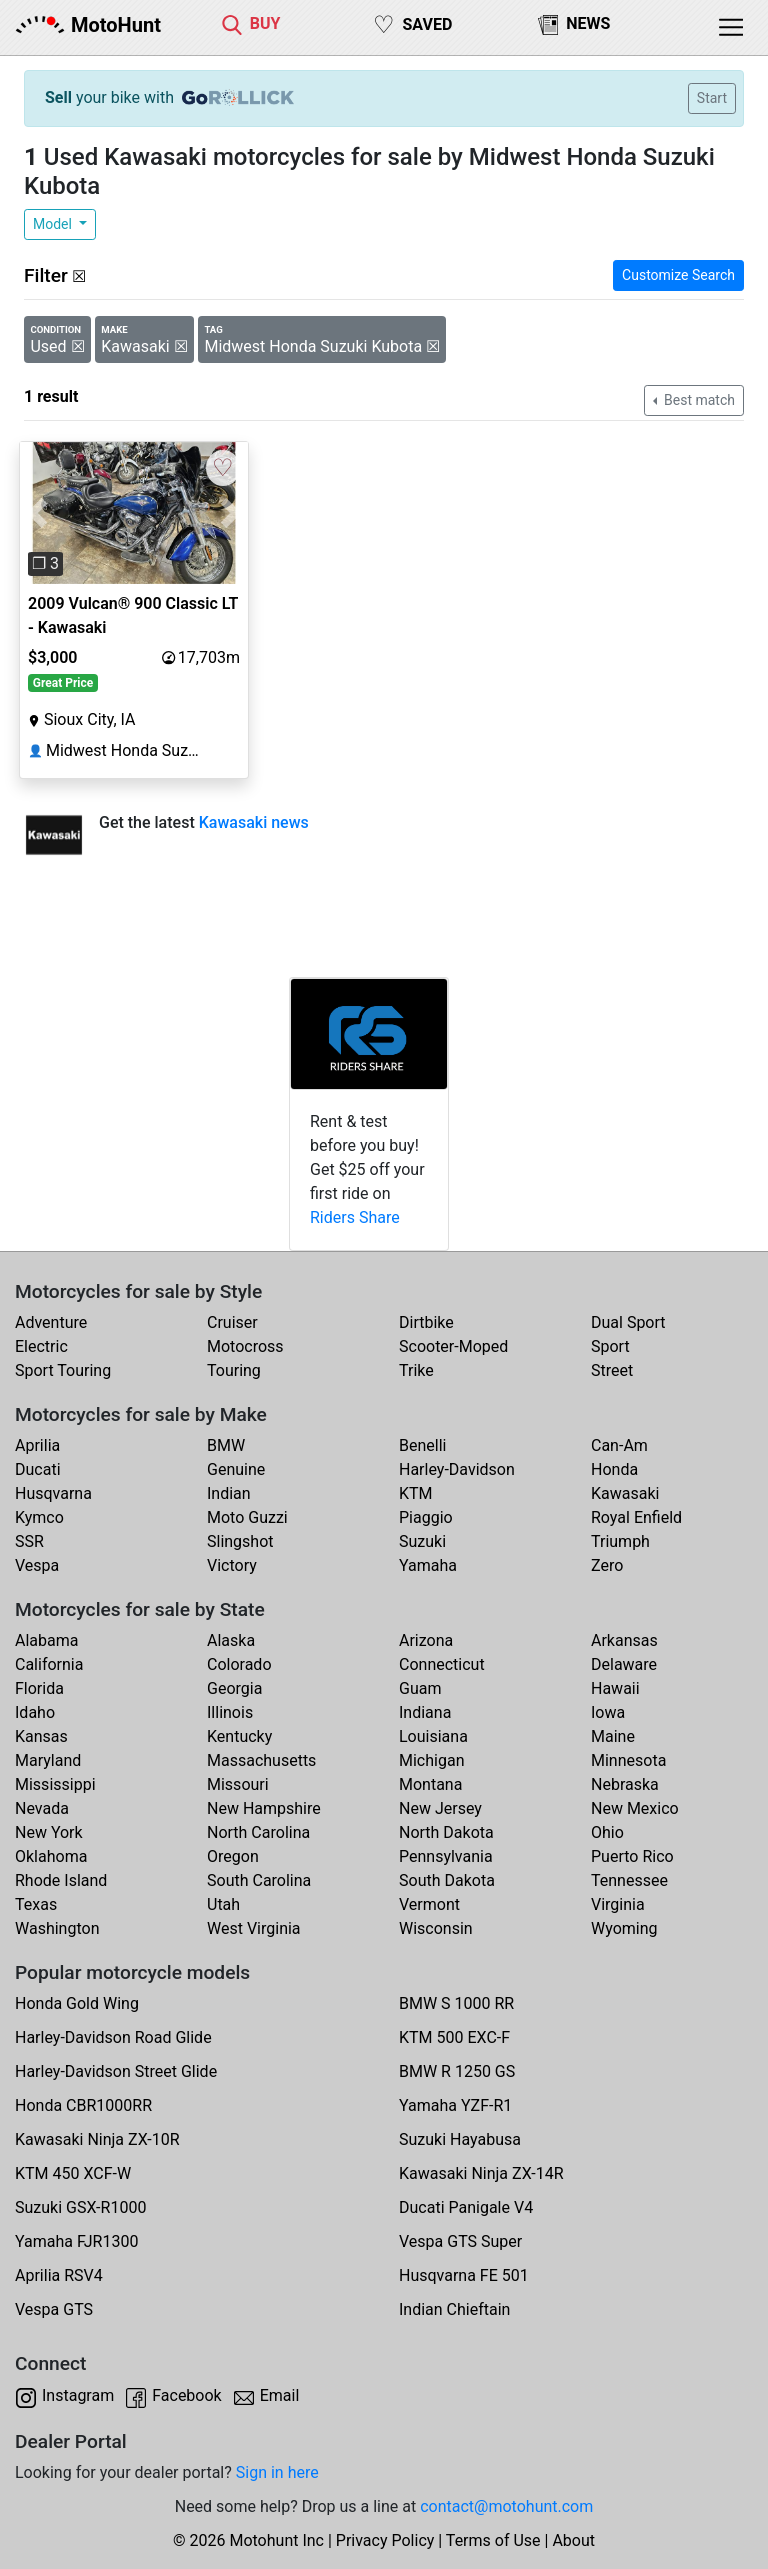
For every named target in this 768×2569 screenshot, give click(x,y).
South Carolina (259, 1880)
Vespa (37, 1565)
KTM (416, 1493)
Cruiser (232, 1322)
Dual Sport (628, 1322)
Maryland (48, 1760)
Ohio (607, 1832)
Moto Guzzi (247, 1517)
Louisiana (433, 1736)
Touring (234, 1370)
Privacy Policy (385, 2540)
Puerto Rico (632, 1856)
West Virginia (254, 1928)
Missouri (238, 1784)
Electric (41, 1346)
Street (612, 1370)
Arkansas (624, 1640)
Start (712, 98)
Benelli (422, 1445)
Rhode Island (61, 1880)
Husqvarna (53, 1493)
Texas (36, 1904)
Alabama (46, 1640)
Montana (430, 1784)
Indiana (425, 1712)
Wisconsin (436, 1928)
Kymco (39, 1517)
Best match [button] (698, 400)
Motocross (245, 1346)
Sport (610, 1346)
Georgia (234, 1688)
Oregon (233, 1856)
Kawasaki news (254, 822)
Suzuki (422, 1541)
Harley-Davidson (457, 1469)
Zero (607, 1565)
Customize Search (678, 275)
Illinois (230, 1712)
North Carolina (258, 1832)
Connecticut (442, 1664)
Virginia (618, 1904)
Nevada (42, 1808)
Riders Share (355, 1217)
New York (49, 1832)
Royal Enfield (636, 1517)
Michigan (431, 1760)
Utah (223, 1904)
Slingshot (240, 1541)
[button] (37, 513)
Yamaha (428, 1565)
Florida (39, 1688)
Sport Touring (63, 1370)
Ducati (38, 1469)
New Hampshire (264, 1808)
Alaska (231, 1640)
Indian (229, 1493)
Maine (613, 1736)
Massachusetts (261, 1760)
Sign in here (277, 2472)
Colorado (239, 1664)
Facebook (186, 2395)
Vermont (429, 1904)
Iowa (608, 1712)
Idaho (35, 1712)
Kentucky (239, 1736)
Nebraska (625, 1784)
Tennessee (629, 1880)
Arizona (426, 1640)
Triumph (620, 1541)
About (573, 2540)
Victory (232, 1565)
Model (54, 224)
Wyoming (624, 1928)
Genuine (236, 1469)
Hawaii (615, 1688)
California (49, 1664)
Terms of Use (493, 2540)
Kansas (41, 1736)
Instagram (78, 2395)
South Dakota (447, 1880)
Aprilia (37, 1445)
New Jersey (440, 1808)
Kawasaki (625, 1493)
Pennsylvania (446, 1856)
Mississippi (55, 1784)
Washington (57, 1928)
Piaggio (426, 1517)
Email (280, 2395)
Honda (614, 1469)
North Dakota (446, 1832)
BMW (226, 1445)
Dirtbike (426, 1322)
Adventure (51, 1322)
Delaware (624, 1664)
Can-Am (619, 1445)
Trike (416, 1370)
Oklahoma (51, 1856)
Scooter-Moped (453, 1346)
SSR (29, 1541)
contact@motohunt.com (506, 2506)
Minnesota (628, 1760)
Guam (420, 1688)
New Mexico (635, 1808)
